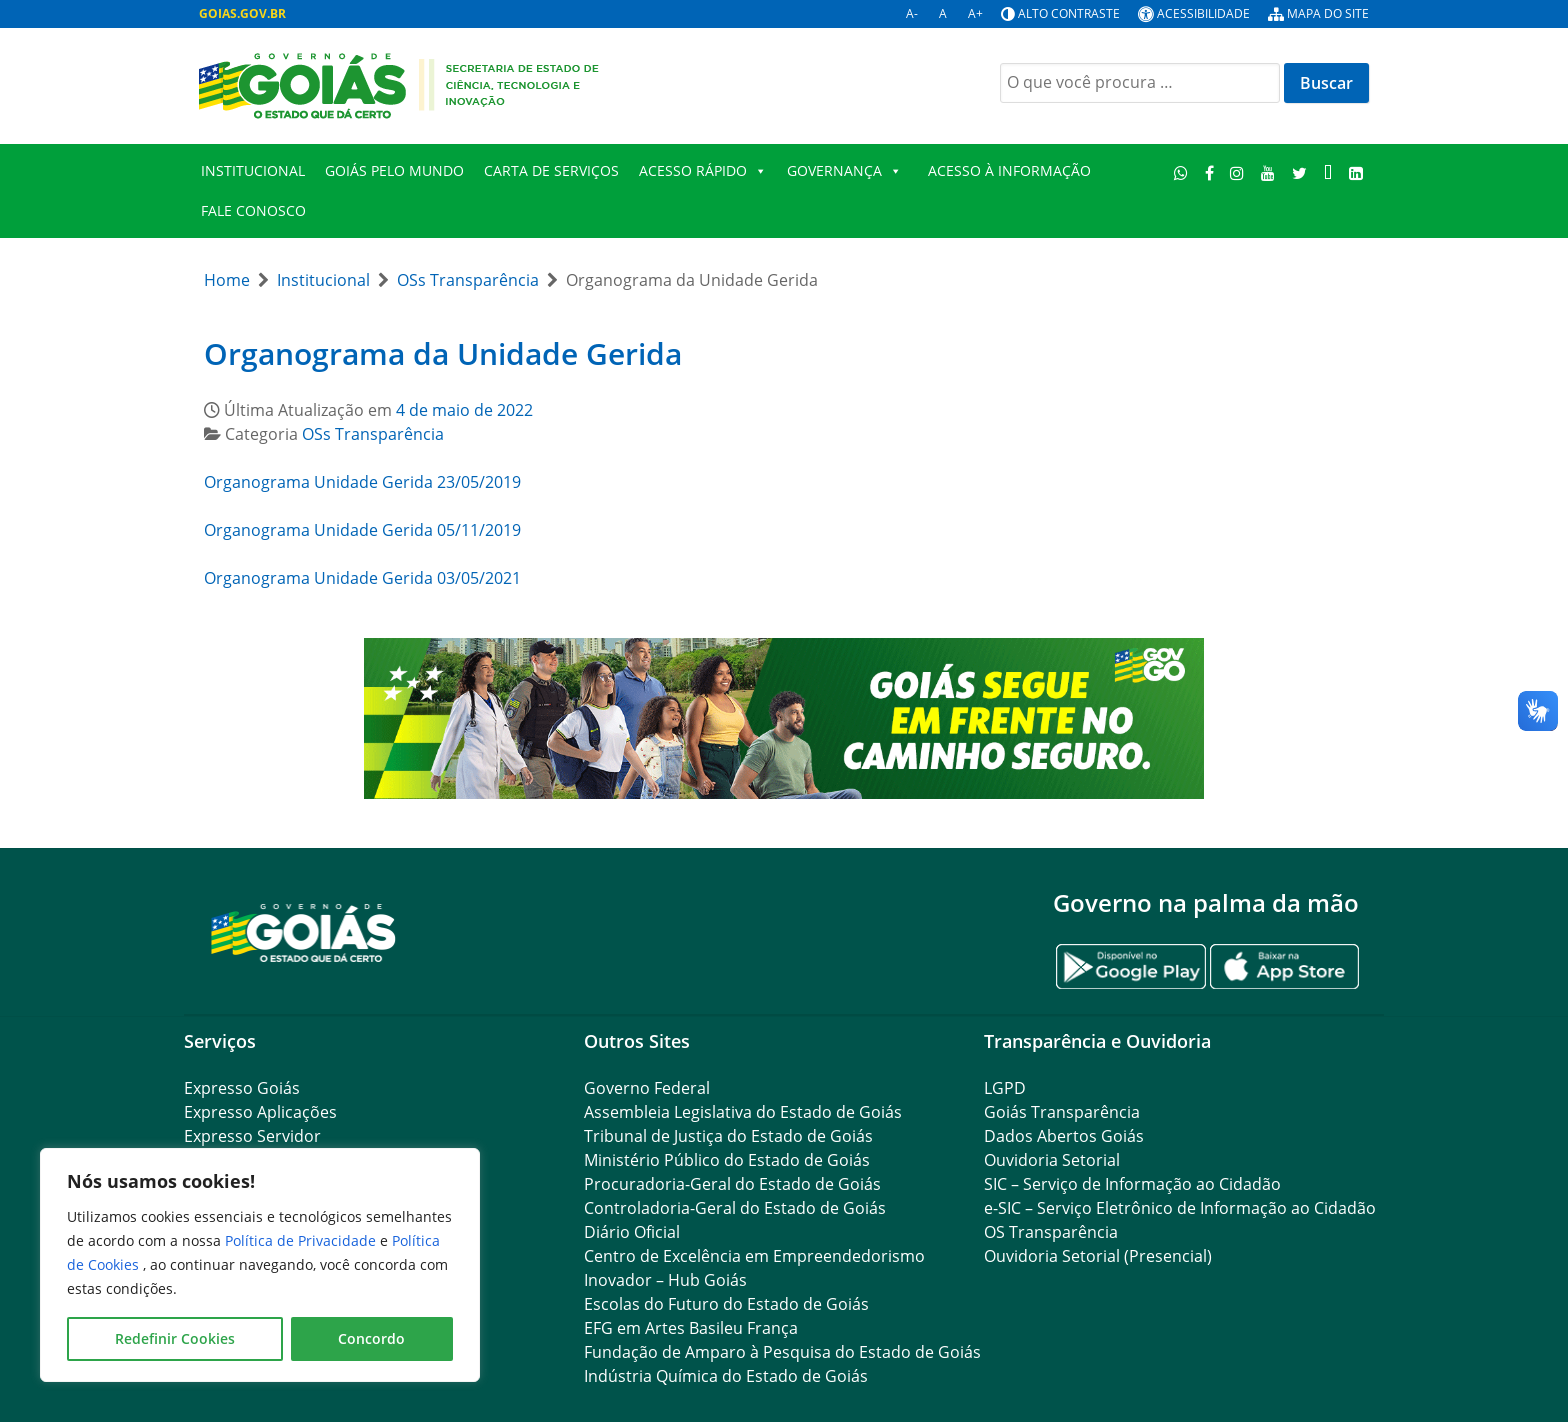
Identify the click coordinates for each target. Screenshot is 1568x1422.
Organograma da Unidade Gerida (443, 353)
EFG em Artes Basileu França (691, 1328)
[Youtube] (1268, 172)
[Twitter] (1300, 172)
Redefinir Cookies (175, 1338)
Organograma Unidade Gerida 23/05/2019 (362, 482)
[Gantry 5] (304, 931)
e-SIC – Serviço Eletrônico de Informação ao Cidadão (1180, 1208)
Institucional (253, 170)
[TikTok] (1327, 172)
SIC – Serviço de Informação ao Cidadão (1132, 1184)
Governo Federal (647, 1088)
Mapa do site (1328, 13)
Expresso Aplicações (260, 1112)
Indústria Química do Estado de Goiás (726, 1376)
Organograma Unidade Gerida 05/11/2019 (362, 530)
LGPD (1005, 1088)
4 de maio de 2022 (464, 410)
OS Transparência (1051, 1232)
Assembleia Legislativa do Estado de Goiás (743, 1112)
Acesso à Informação (1009, 170)
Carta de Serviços (551, 170)
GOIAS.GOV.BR (242, 13)
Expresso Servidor (252, 1136)
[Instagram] (1237, 172)
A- (912, 13)
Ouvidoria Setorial (1052, 1160)
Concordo (371, 1338)
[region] (260, 1265)
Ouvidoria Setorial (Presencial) (1098, 1256)
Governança (844, 171)
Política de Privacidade (302, 1240)
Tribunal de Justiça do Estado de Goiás (728, 1136)
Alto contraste (1069, 13)
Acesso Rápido (703, 171)
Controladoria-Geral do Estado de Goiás (735, 1208)
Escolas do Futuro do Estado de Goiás (726, 1304)
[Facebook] (1209, 172)
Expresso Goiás (242, 1088)
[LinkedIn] (1355, 172)
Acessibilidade (1203, 13)
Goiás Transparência (1062, 1112)
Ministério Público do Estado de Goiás (727, 1160)
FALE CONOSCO (253, 210)
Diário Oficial (632, 1232)
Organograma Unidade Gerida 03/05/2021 (362, 578)
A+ (975, 13)
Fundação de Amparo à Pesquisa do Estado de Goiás (782, 1352)
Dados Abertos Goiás (1064, 1136)
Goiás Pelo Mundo (394, 170)
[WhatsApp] (1181, 172)
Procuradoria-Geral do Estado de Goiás (732, 1184)
